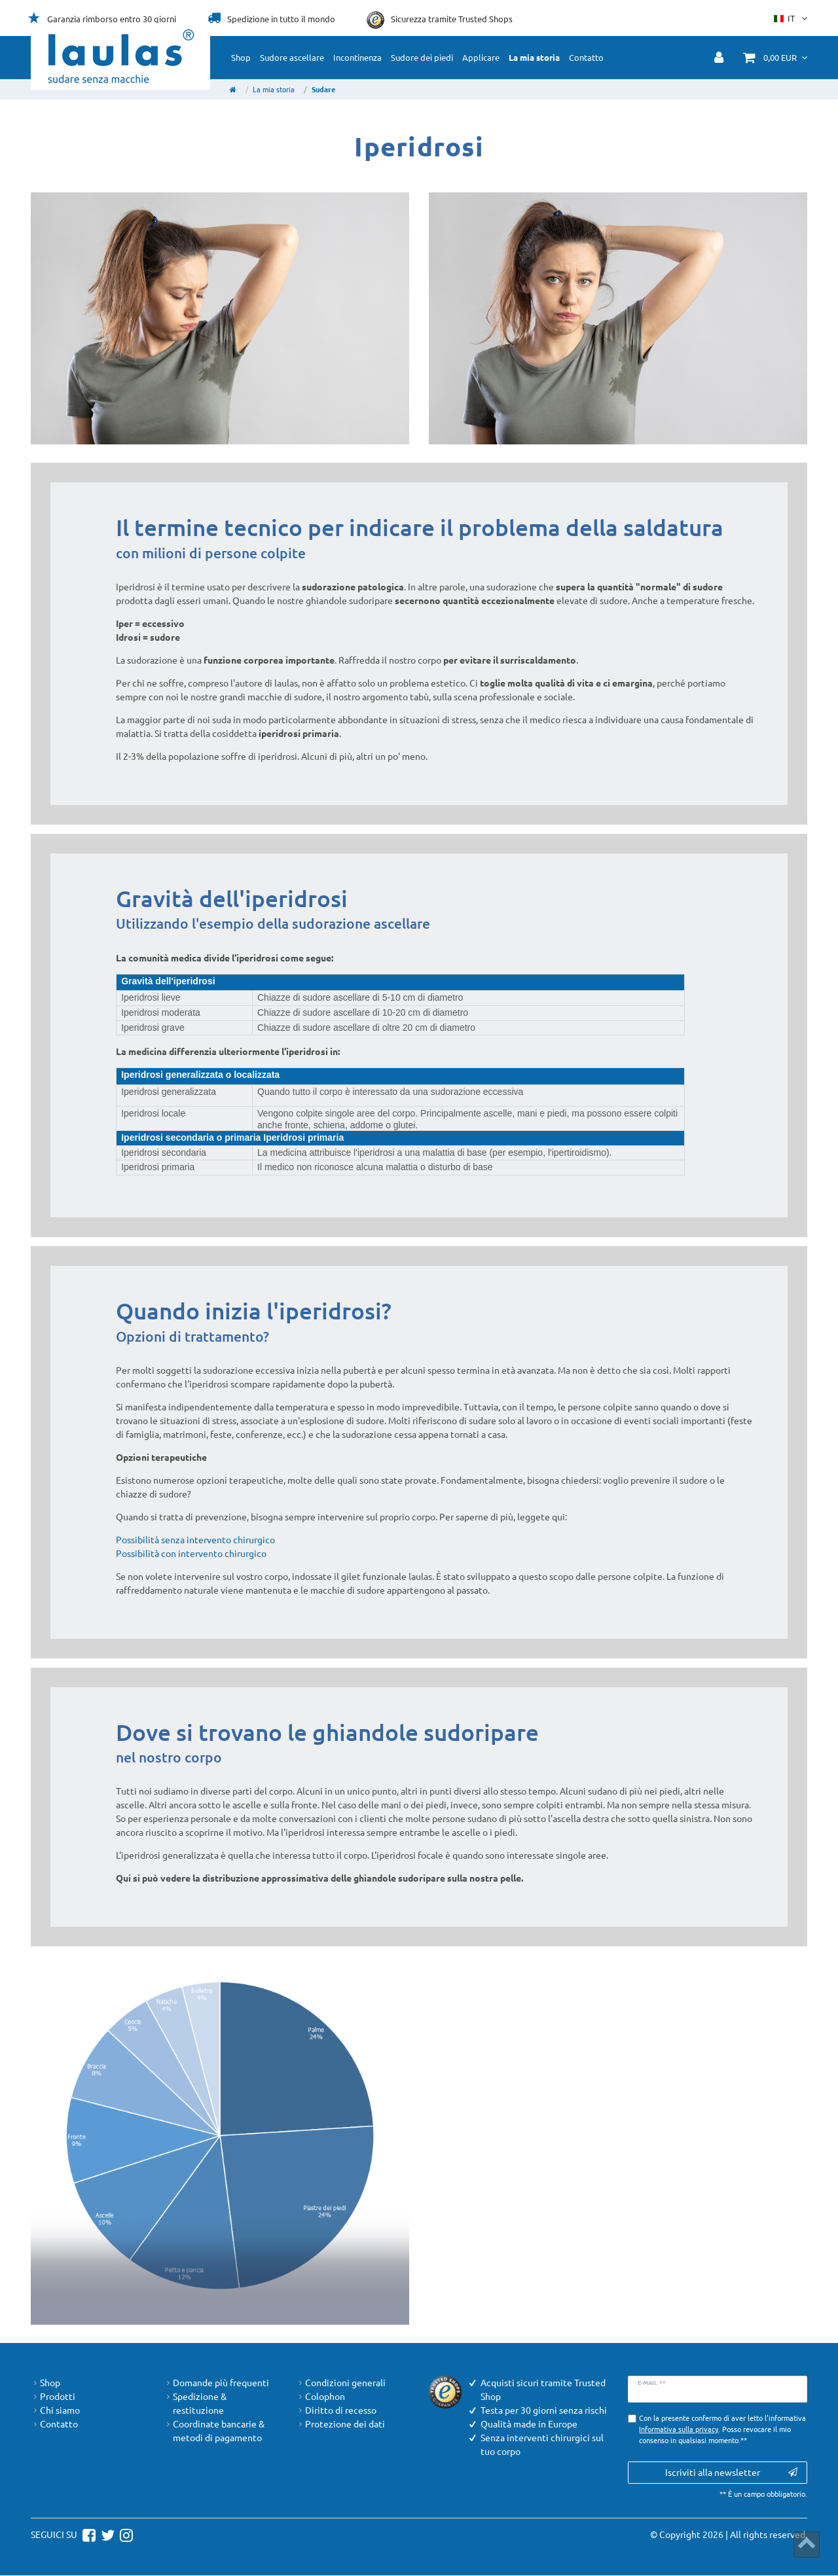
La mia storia (534, 57)
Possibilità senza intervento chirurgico (195, 1539)
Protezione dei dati (340, 2424)
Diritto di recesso (336, 2410)
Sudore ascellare (292, 57)
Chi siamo (55, 2410)
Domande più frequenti (216, 2382)
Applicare (481, 57)
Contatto (586, 57)
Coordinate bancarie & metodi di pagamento (214, 2430)
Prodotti (53, 2396)
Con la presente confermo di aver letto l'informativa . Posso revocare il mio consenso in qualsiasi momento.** (722, 2428)
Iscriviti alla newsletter (731, 2472)
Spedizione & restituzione (195, 2403)
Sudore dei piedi (422, 57)
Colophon (320, 2396)
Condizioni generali (341, 2382)
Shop (241, 57)
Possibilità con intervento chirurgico (191, 1553)
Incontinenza (357, 57)
